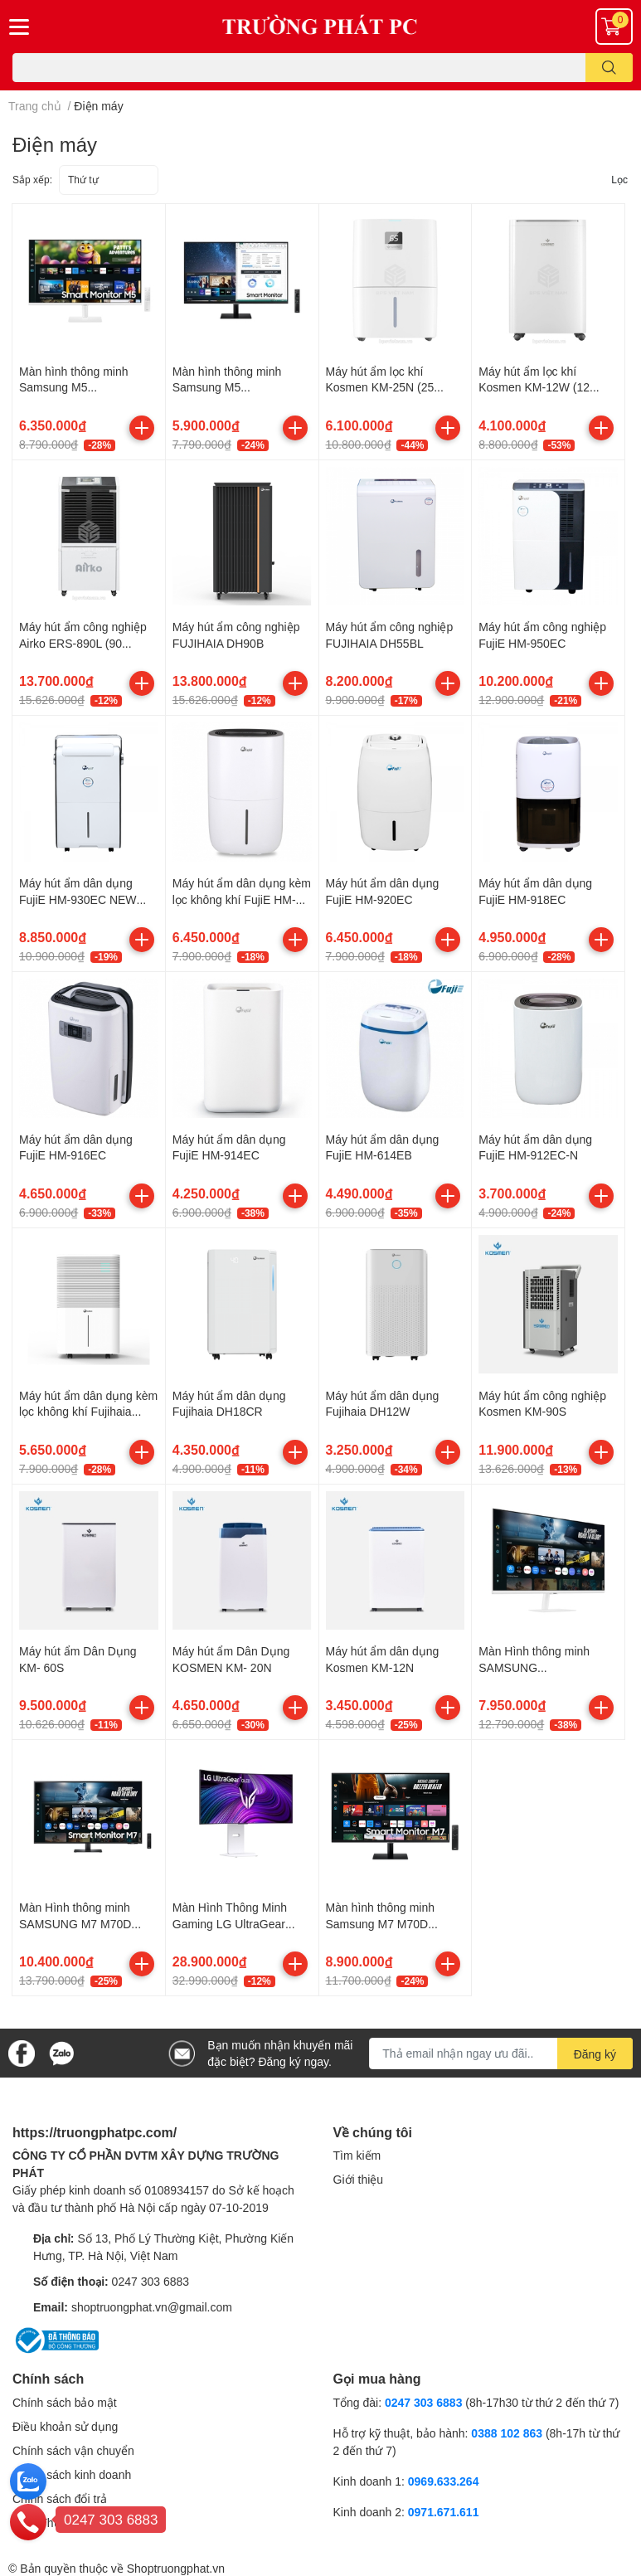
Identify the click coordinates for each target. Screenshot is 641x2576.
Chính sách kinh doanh (71, 2474)
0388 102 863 (506, 2433)
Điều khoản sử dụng (65, 2426)
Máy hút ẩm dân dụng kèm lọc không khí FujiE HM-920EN (241, 899)
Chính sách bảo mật (64, 2402)
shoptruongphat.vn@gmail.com (151, 2307)
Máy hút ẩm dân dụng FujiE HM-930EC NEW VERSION (78, 899)
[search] (609, 67)
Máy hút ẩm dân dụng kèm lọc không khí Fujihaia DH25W (88, 1411)
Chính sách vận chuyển (73, 2450)
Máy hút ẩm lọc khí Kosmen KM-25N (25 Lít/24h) (380, 387)
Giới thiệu (358, 2179)
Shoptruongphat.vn (176, 2568)
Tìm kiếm (357, 2155)
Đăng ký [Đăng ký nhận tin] (595, 2054)
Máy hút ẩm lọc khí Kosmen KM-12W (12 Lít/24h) (534, 387)
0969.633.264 (443, 2481)
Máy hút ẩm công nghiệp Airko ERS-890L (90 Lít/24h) (83, 643)
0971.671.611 (443, 2512)
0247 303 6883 (150, 2281)
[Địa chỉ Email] (501, 2053)
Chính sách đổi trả (59, 2498)
